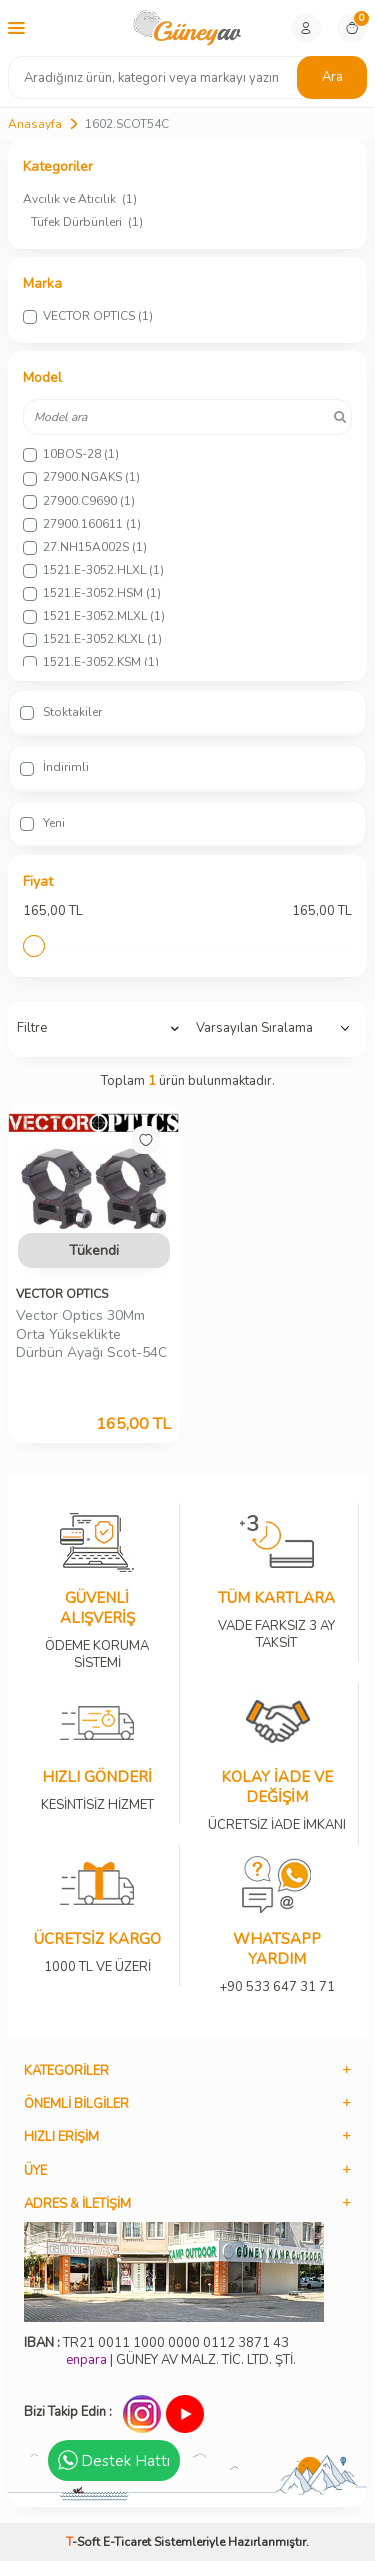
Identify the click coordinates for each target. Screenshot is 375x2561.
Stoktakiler (61, 712)
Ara (332, 77)
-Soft (84, 2542)
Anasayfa (35, 124)
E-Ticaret (127, 2542)
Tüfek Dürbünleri (87, 222)
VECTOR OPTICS (62, 1294)
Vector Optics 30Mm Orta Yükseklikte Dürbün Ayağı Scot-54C (91, 1335)
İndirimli (54, 767)
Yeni (42, 823)
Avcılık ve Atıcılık (80, 199)
